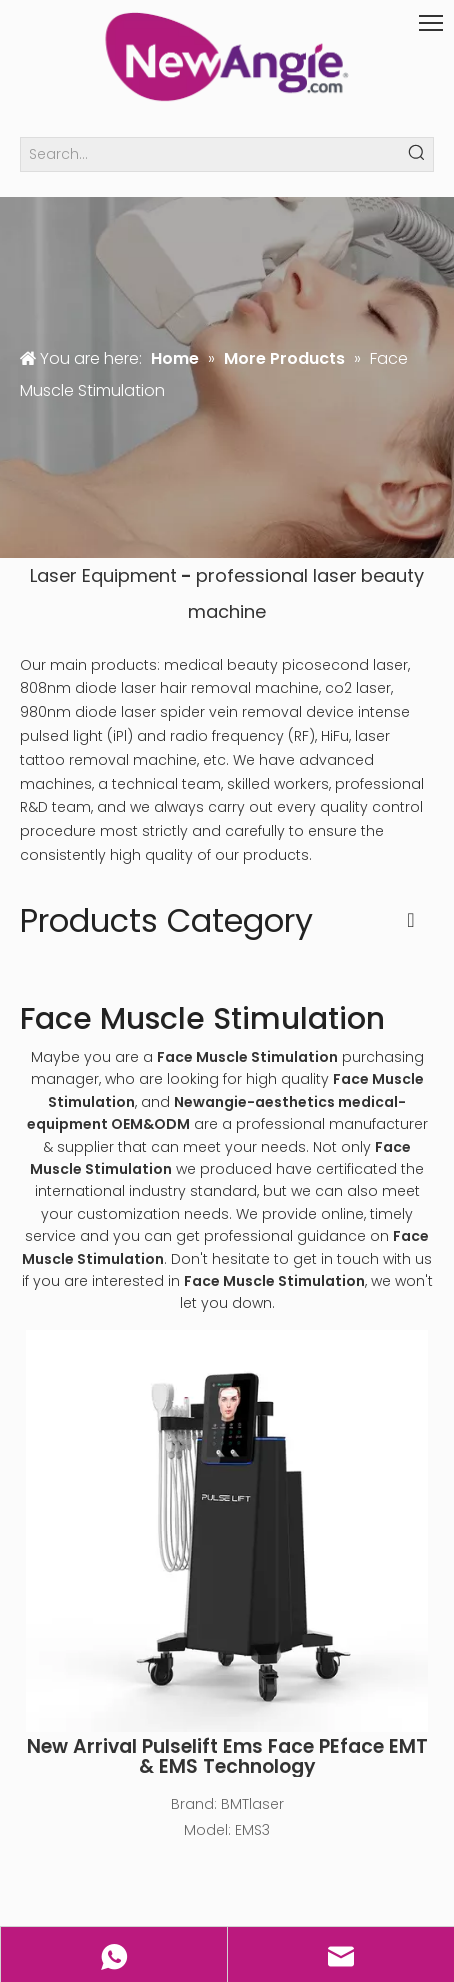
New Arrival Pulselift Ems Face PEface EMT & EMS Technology (227, 1757)
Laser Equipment (103, 575)
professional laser (276, 575)
